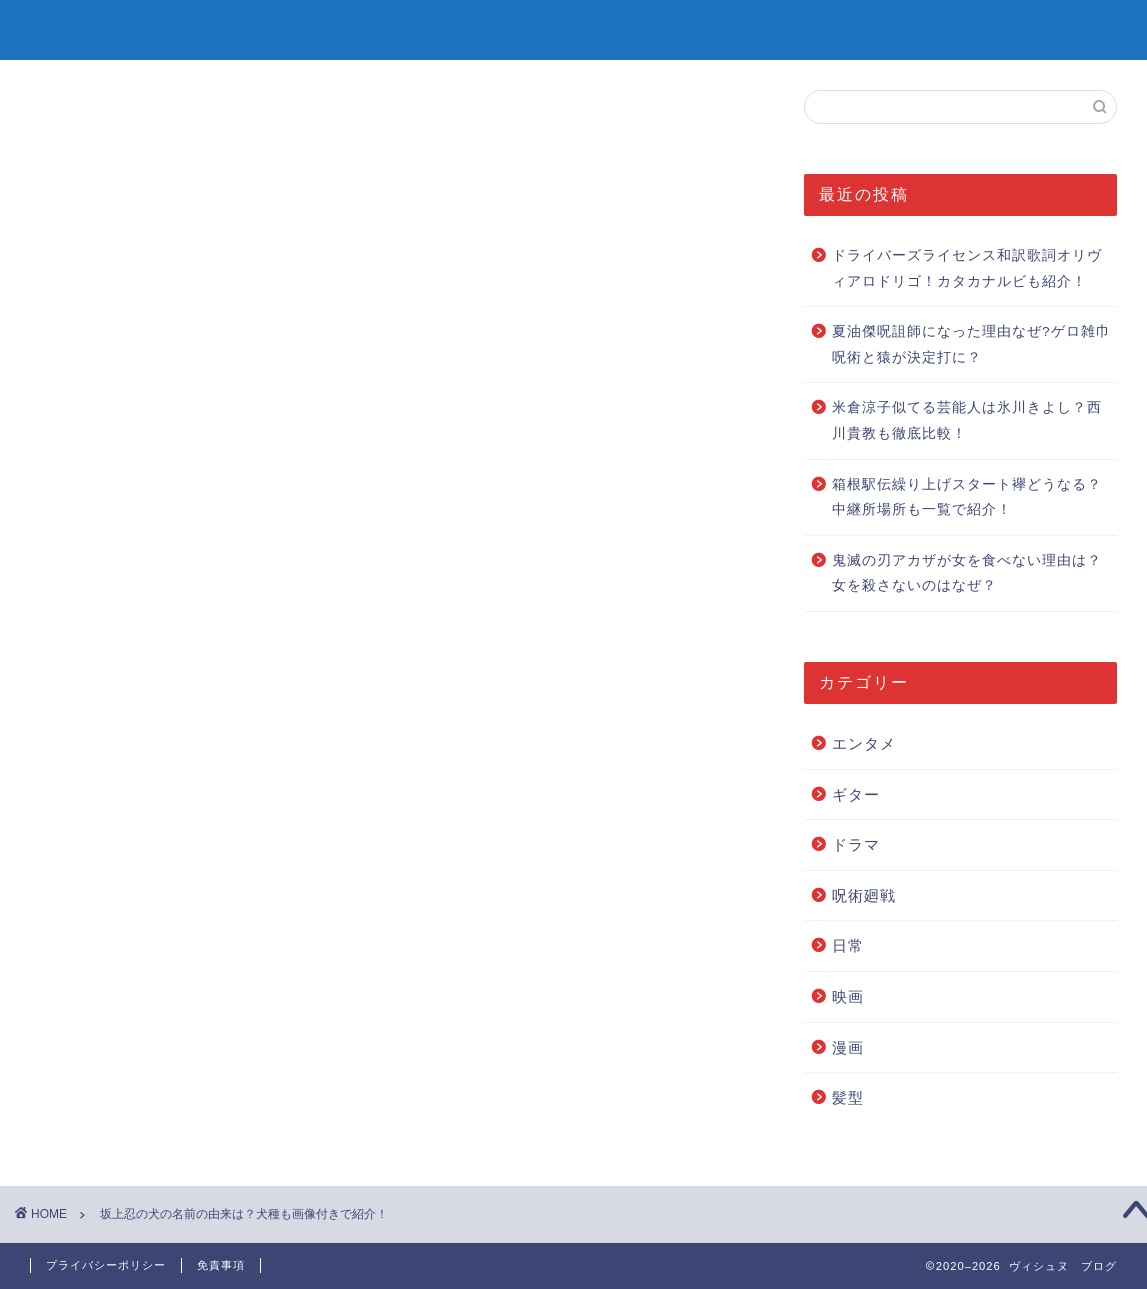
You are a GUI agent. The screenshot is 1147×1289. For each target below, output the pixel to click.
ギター (856, 794)
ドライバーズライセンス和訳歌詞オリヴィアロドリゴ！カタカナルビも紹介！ (967, 268)
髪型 (848, 1097)
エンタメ (864, 743)
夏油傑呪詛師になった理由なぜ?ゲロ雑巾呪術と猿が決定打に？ (971, 344)
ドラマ (856, 844)
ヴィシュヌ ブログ (573, 28)
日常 (848, 945)
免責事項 (221, 1265)
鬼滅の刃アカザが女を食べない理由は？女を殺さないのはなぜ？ (967, 573)
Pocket (226, 851)
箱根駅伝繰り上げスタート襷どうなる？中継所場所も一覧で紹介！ (967, 497)
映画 (848, 996)
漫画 (848, 1047)
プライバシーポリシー (106, 1265)
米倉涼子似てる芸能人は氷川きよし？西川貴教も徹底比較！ (967, 420)
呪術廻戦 (864, 895)
